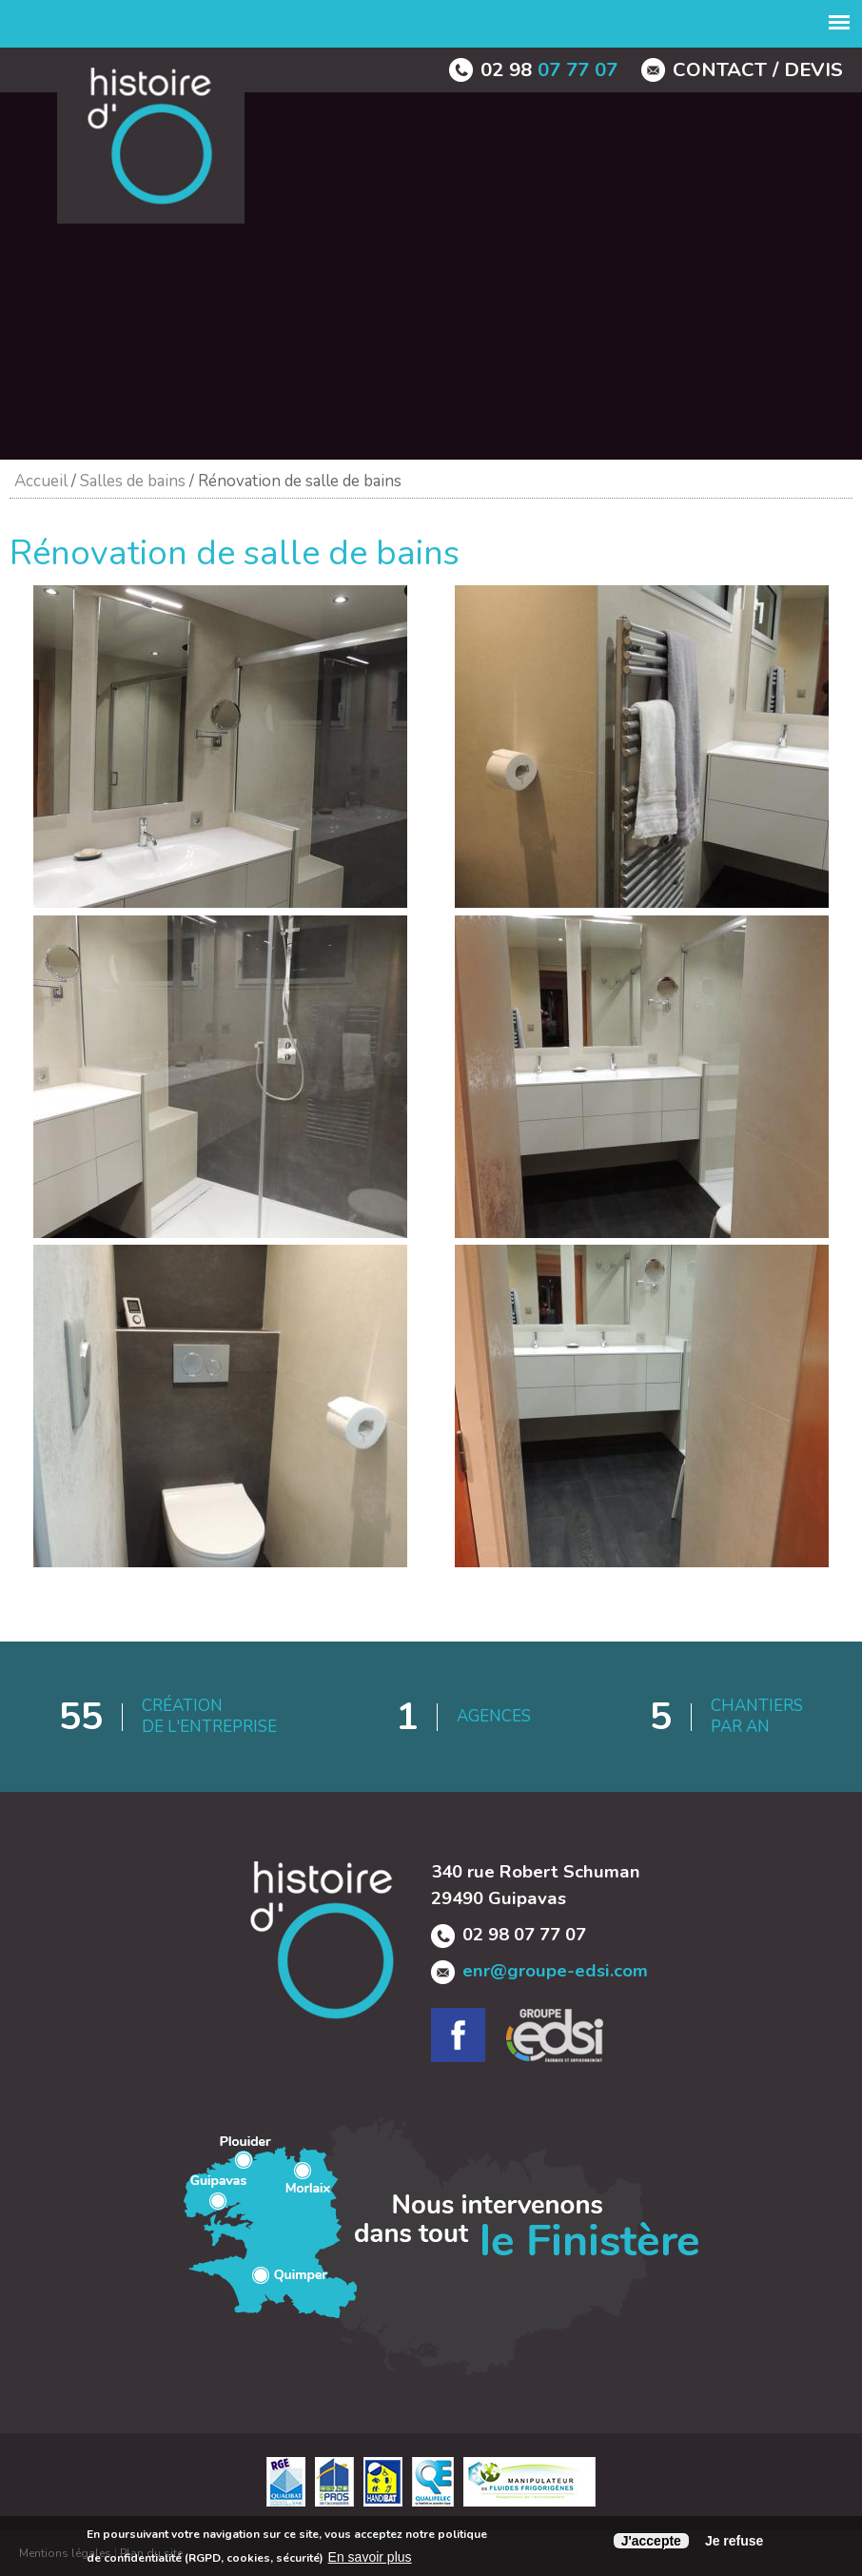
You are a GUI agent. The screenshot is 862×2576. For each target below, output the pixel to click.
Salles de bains (133, 481)
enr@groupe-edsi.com (555, 1970)
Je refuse (734, 2540)
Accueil (41, 481)
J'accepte (651, 2540)
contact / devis (758, 69)
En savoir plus (370, 2557)
